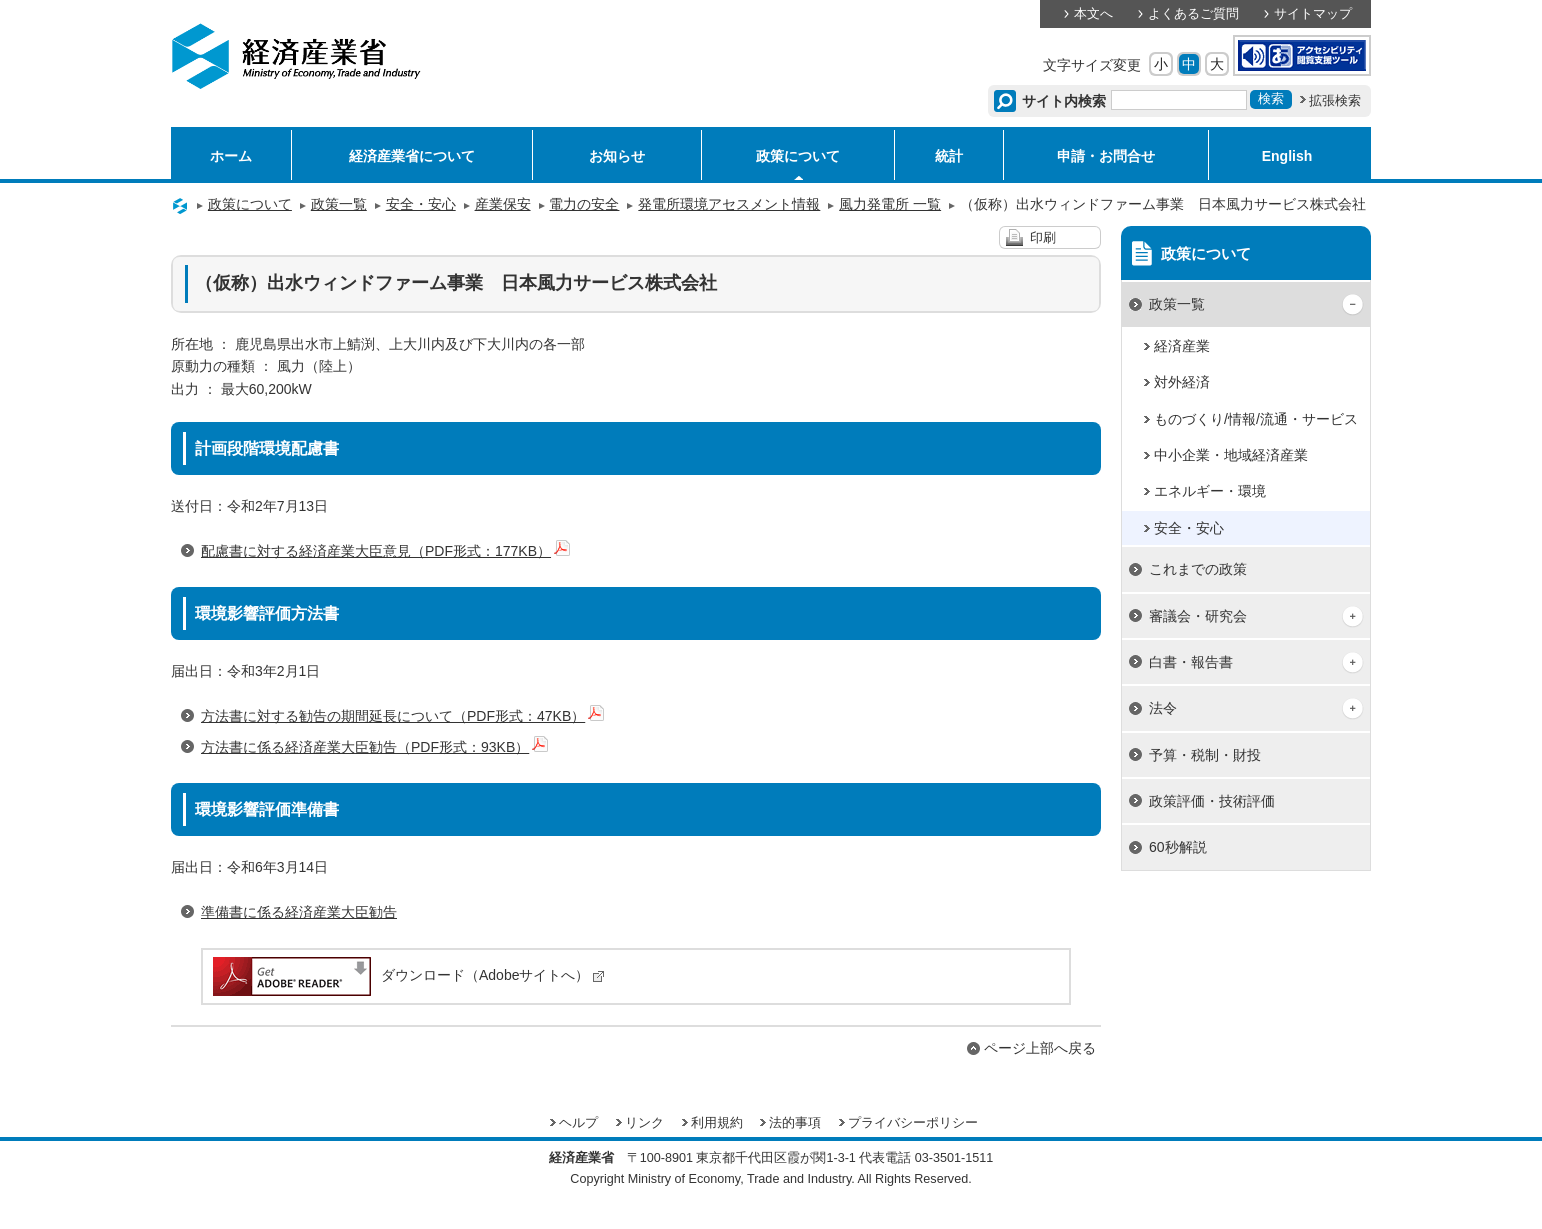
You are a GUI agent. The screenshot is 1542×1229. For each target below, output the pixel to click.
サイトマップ (1313, 14)
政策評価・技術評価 (1212, 801)
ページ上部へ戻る (1040, 1048)
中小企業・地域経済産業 (1231, 455)
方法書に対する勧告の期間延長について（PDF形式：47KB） (402, 716)
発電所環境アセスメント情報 (729, 204)
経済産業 (1182, 346)
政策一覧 (339, 204)
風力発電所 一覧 (890, 204)
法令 (1163, 708)
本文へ (1093, 14)
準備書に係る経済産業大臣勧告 (299, 912)
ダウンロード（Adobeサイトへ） (407, 975)
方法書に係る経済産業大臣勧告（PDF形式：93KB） (374, 747)
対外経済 (1182, 382)
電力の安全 (584, 204)
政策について (798, 156)
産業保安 (503, 204)
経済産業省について (412, 156)
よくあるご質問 (1193, 14)
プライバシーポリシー (913, 1123)
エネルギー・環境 (1210, 491)
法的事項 (795, 1123)
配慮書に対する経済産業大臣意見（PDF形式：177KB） (385, 551)
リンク (644, 1123)
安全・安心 (421, 204)
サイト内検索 (1064, 101)
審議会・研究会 (1198, 616)
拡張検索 (1335, 101)
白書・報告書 (1191, 662)
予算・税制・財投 (1205, 755)
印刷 (1043, 238)
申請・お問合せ (1106, 156)
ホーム (231, 156)
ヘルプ (578, 1123)
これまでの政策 (1198, 569)
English (1287, 156)
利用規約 (717, 1123)
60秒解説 (1178, 847)
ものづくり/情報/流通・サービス (1256, 419)
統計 (949, 156)
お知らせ (617, 156)
